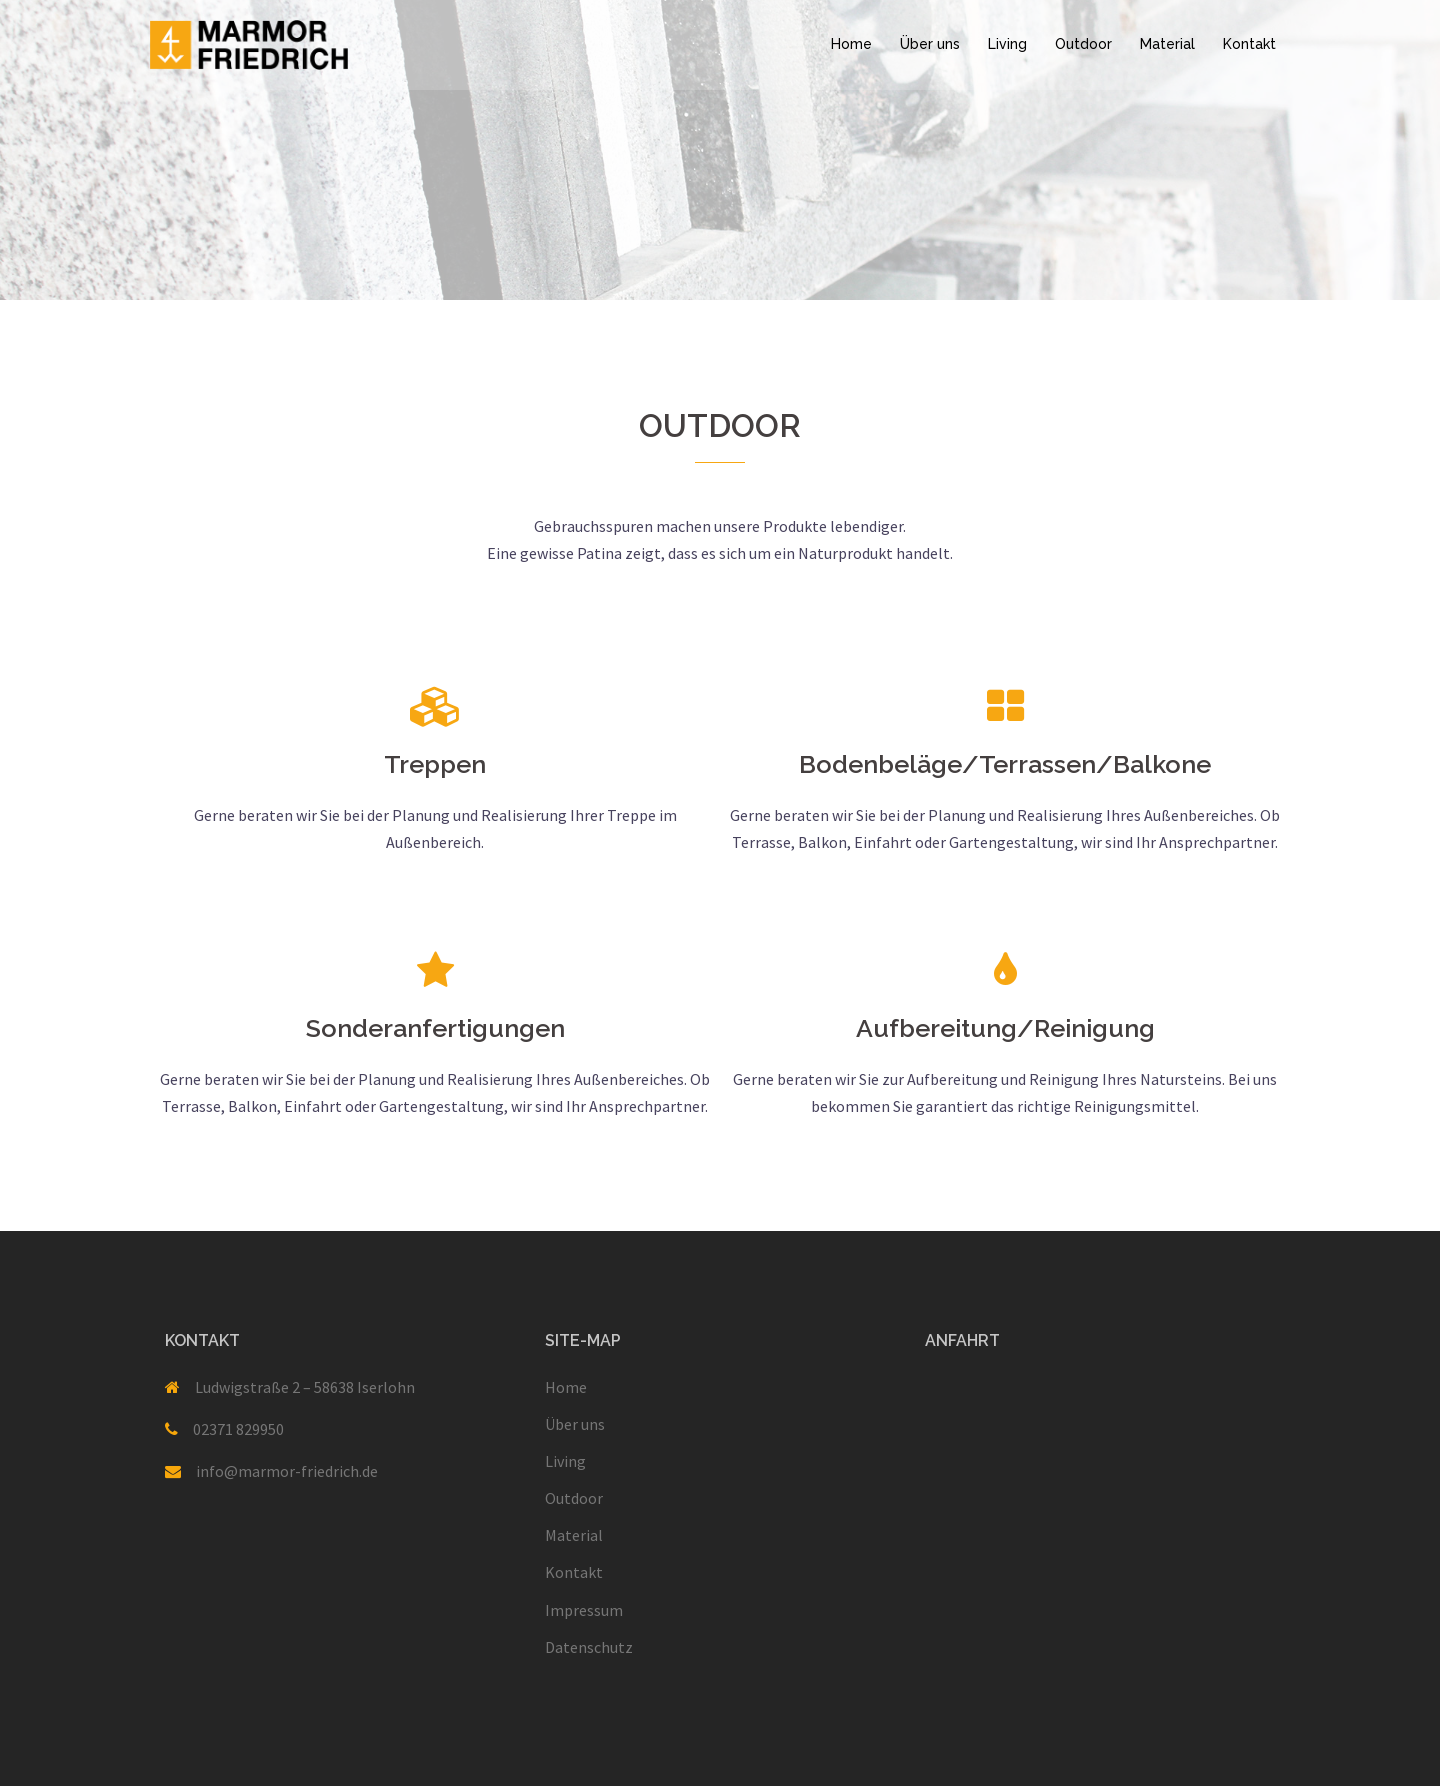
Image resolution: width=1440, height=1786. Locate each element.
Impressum (584, 1610)
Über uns (930, 44)
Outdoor (1083, 44)
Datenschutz (589, 1647)
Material (1167, 44)
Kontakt (1249, 44)
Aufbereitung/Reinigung (1005, 1028)
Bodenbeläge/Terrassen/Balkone (1005, 764)
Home (851, 44)
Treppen (435, 764)
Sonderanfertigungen (435, 1028)
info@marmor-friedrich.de (287, 1471)
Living (1007, 44)
